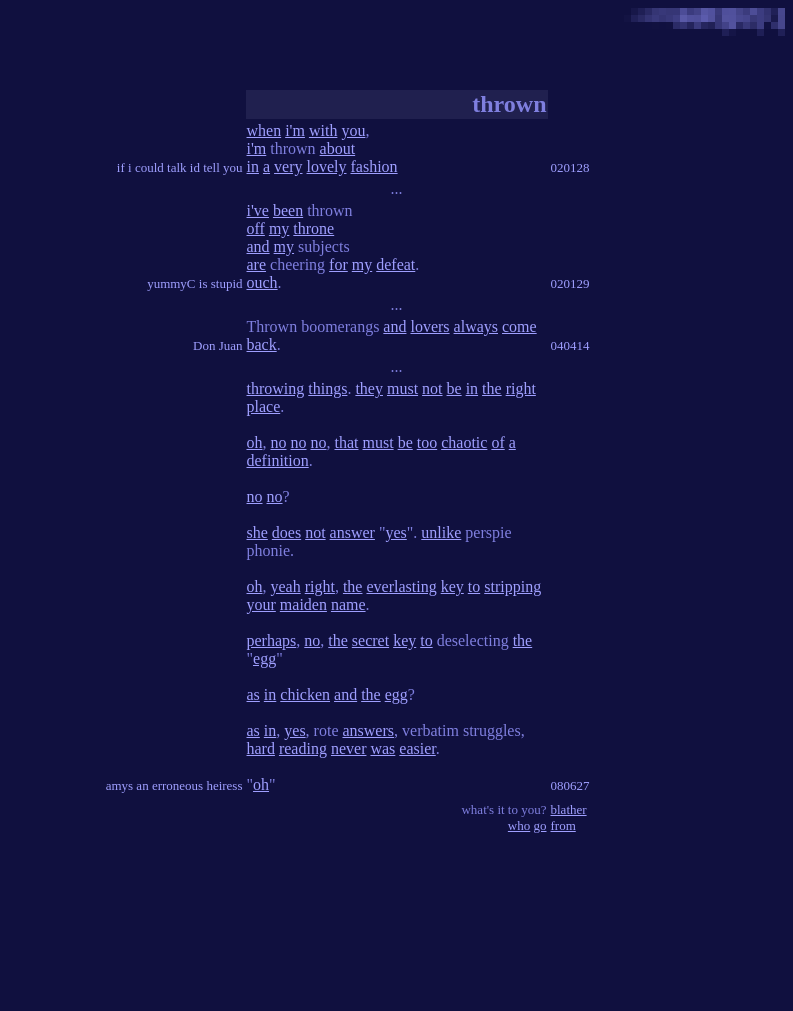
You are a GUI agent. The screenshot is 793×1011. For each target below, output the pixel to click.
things (327, 388)
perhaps (272, 640)
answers (368, 730)
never (349, 748)
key (452, 586)
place (264, 406)
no (279, 442)
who (519, 825)
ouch (262, 282)
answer (352, 532)
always (476, 326)
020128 (570, 167)
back (262, 344)
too (427, 442)
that (347, 442)
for (338, 264)
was (382, 748)
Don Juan (217, 345)
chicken (305, 694)
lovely (327, 166)
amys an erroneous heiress (174, 785)
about (338, 148)
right (521, 388)
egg (264, 658)
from (563, 825)
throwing (276, 388)
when (264, 130)
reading (303, 748)
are (257, 264)
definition (278, 460)
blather (569, 809)
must (402, 388)
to (474, 586)
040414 (570, 345)
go (540, 825)
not (432, 388)
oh (255, 442)
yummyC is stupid (194, 283)
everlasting (401, 586)
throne (313, 228)
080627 (570, 785)
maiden (303, 604)
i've (258, 210)
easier (417, 748)
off (256, 228)
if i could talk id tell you (180, 167)
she (257, 532)
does (286, 532)
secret (370, 640)
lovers (429, 326)
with (323, 130)
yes (395, 532)
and (258, 246)
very (288, 166)
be (454, 388)
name (348, 604)
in (253, 166)
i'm (295, 130)
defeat (395, 264)
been (288, 210)
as (253, 694)
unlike (441, 532)
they (369, 388)
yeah (286, 586)
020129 (570, 283)
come (519, 326)
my (279, 228)
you (353, 130)
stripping (512, 586)
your (261, 604)
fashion (374, 166)
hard (261, 748)
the (492, 388)
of (497, 442)
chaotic (464, 442)
